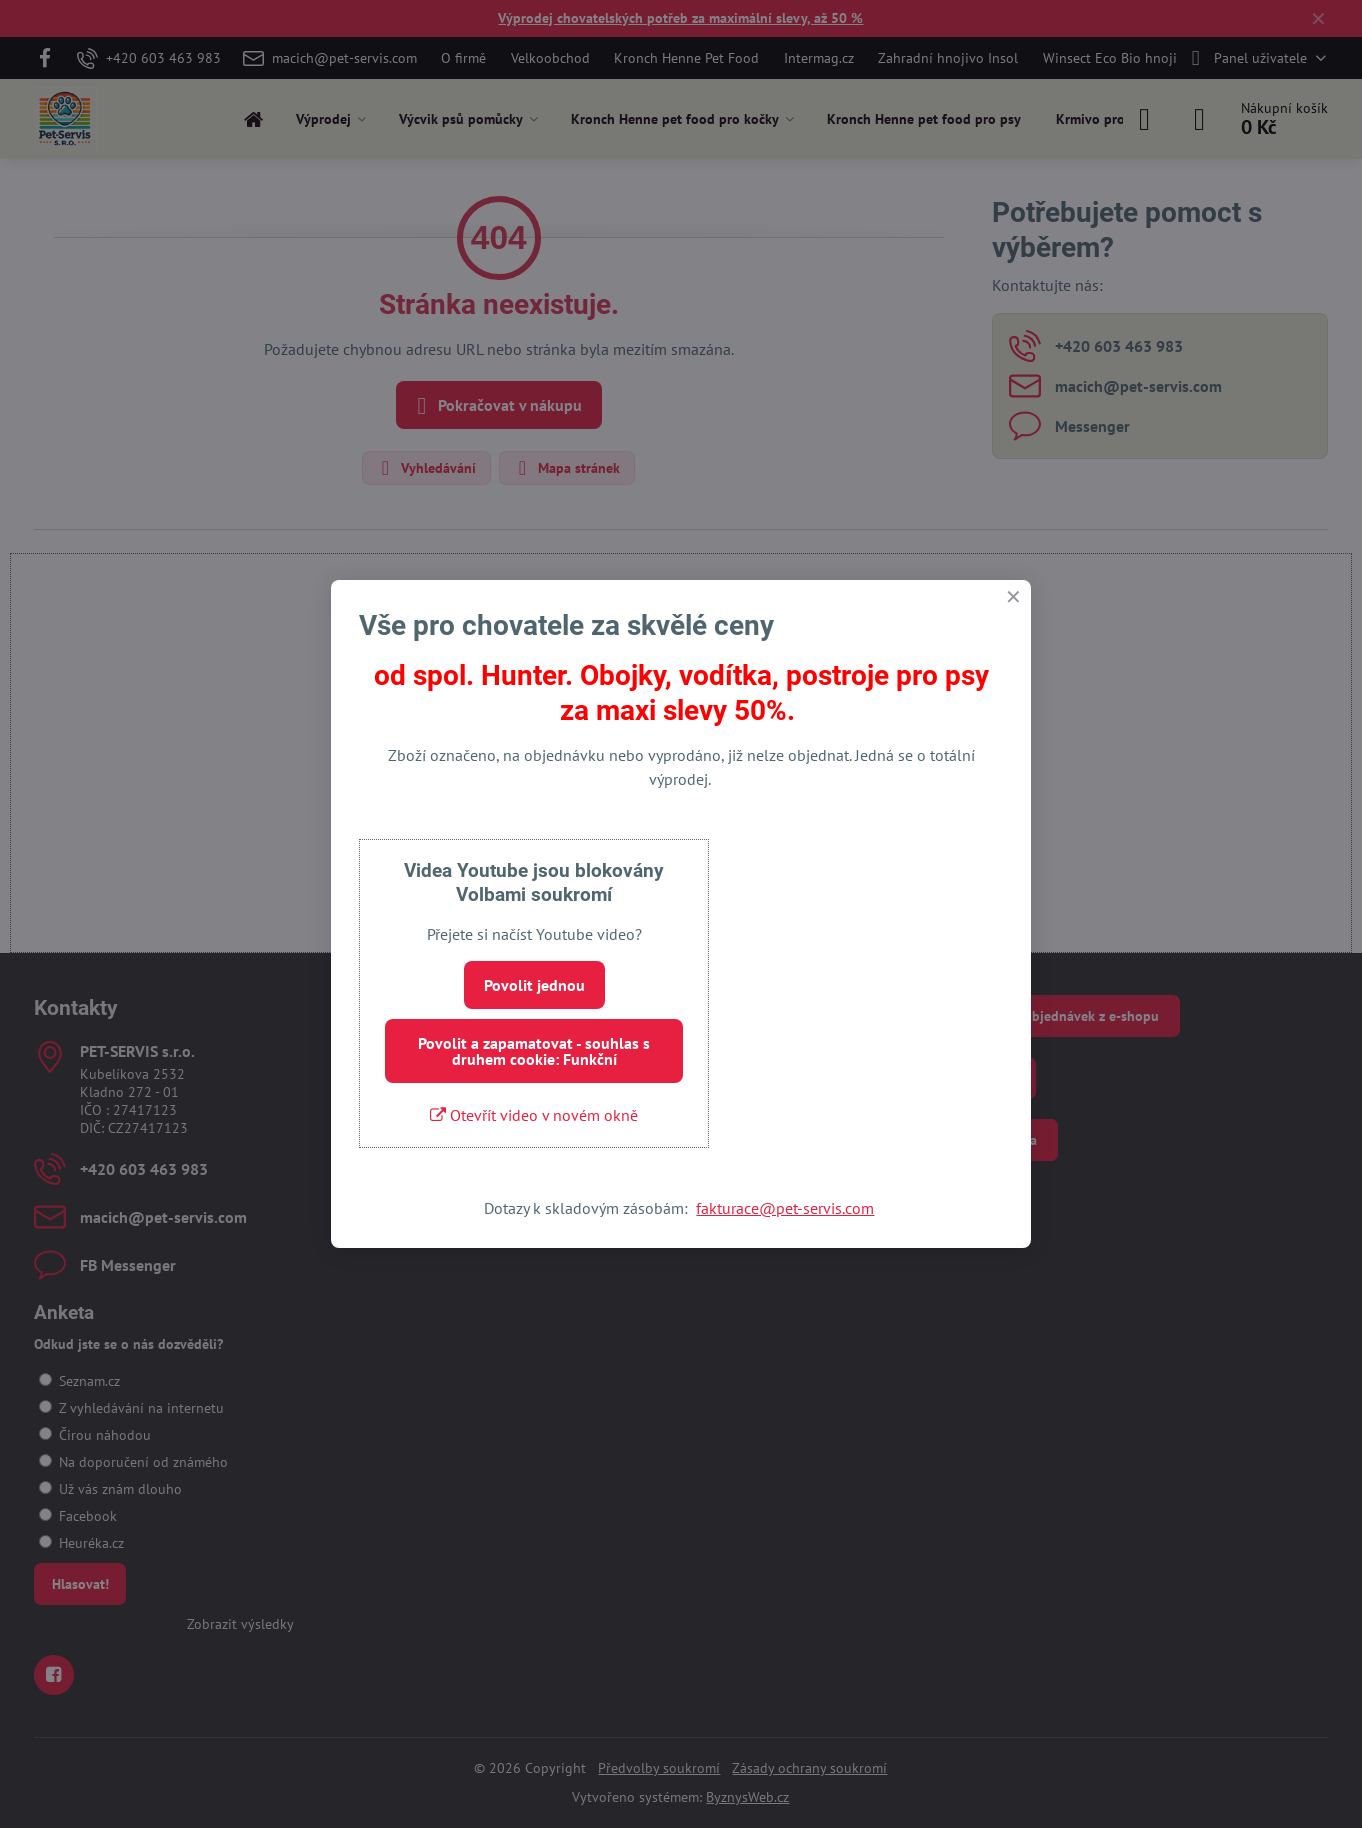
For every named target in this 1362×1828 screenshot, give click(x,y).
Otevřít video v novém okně (534, 1115)
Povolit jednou (534, 985)
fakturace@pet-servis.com (785, 1208)
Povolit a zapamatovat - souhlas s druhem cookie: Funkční (534, 1051)
